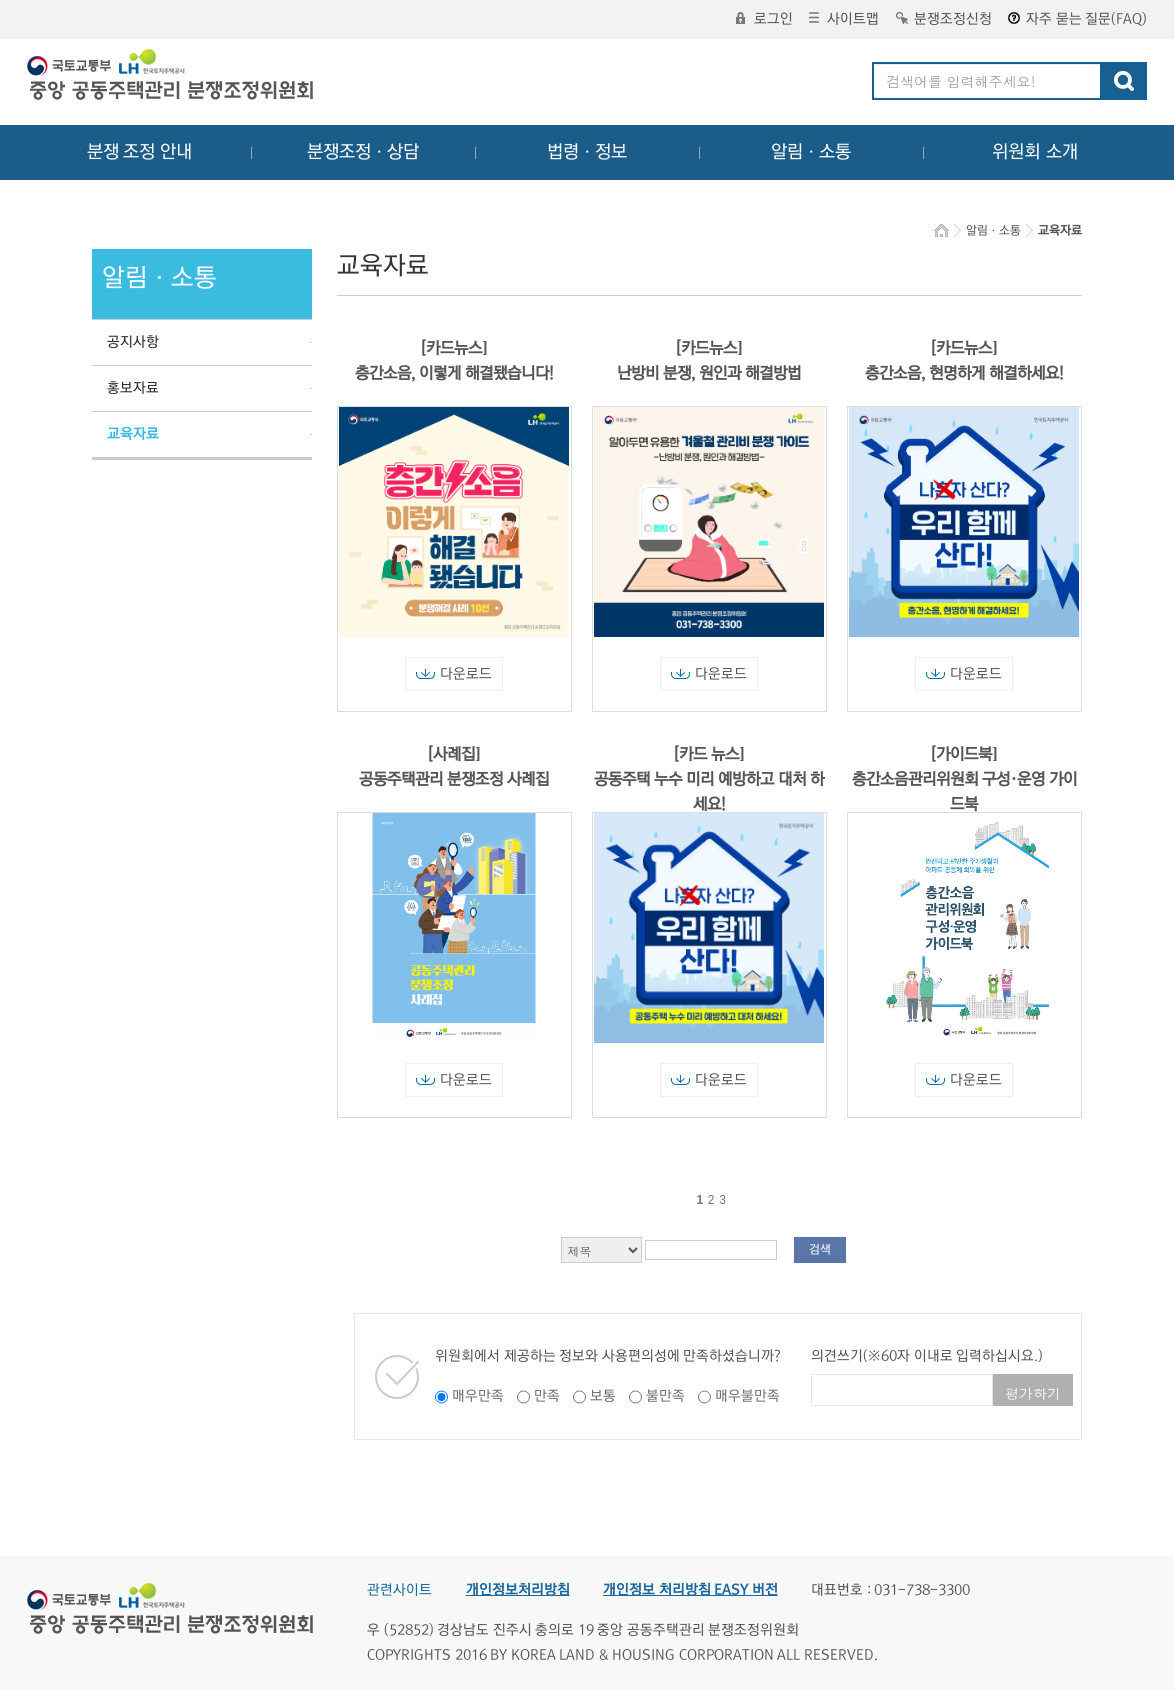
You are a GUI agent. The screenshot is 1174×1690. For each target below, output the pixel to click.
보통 (603, 1396)
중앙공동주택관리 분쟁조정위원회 (172, 77)
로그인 (764, 19)
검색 (820, 1249)
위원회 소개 (1035, 152)
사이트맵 (844, 19)
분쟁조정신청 (944, 19)
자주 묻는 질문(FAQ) (1077, 19)
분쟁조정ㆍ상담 (363, 152)
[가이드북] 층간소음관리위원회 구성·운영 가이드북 (964, 779)
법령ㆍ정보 (587, 152)
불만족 (665, 1396)
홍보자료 (133, 388)
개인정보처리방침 (518, 1590)
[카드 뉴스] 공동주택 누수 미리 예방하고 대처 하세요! (709, 779)
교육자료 (133, 434)
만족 (547, 1396)
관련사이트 (399, 1590)
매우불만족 (747, 1396)
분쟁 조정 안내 (139, 152)
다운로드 (454, 674)
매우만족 (478, 1396)
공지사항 (133, 342)
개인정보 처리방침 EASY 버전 (690, 1590)
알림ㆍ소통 (811, 152)
